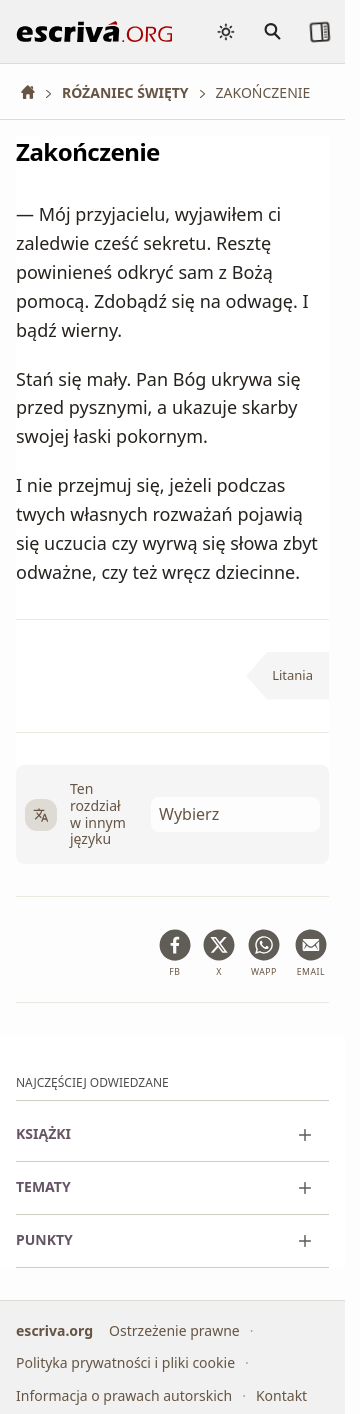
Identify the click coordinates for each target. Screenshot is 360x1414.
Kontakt (281, 1395)
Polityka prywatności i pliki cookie (125, 1362)
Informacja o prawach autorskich (124, 1395)
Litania (292, 675)
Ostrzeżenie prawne (174, 1330)
